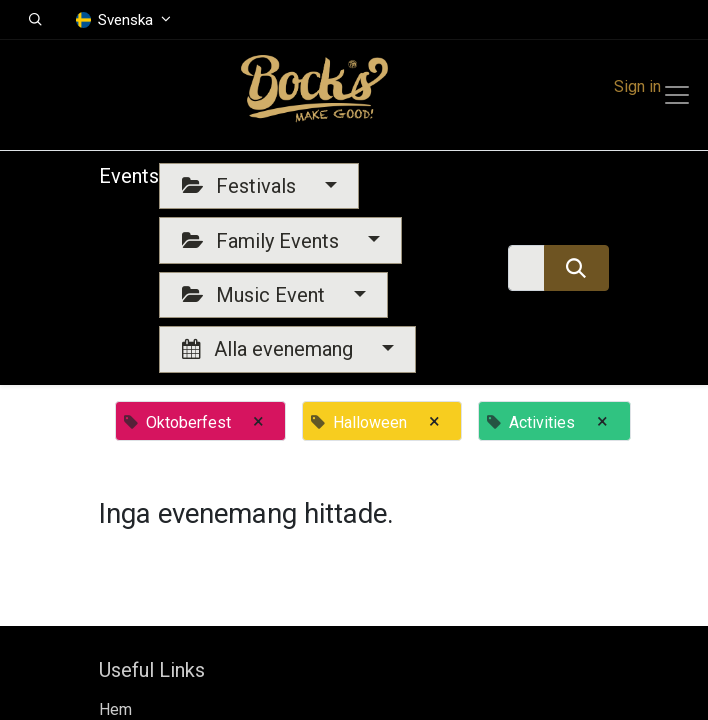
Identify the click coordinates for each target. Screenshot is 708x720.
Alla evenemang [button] (270, 349)
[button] (35, 20)
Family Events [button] (263, 241)
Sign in (637, 86)
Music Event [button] (256, 295)
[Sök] (576, 268)
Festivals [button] (241, 186)
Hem (115, 709)
